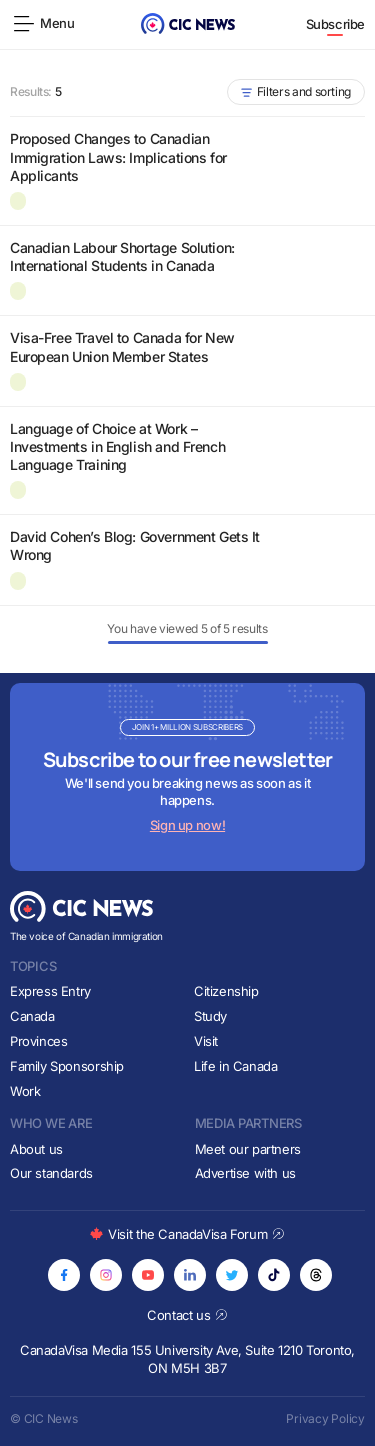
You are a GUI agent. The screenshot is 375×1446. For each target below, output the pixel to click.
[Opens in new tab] (64, 1275)
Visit (206, 1041)
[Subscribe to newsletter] (187, 777)
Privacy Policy (325, 1418)
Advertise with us (245, 1173)
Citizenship (226, 991)
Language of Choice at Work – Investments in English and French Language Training (117, 446)
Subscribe (336, 24)
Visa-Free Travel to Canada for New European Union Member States (122, 346)
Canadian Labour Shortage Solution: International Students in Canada (122, 256)
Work (25, 1091)
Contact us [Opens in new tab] (187, 1315)
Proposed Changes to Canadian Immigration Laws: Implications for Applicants (118, 156)
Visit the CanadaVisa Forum (187, 1234)
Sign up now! (187, 825)
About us (36, 1149)
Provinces (39, 1041)
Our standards (51, 1173)
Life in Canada (236, 1066)
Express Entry (50, 991)
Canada (32, 1016)
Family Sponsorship (67, 1066)
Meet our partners (248, 1149)
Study (210, 1016)
